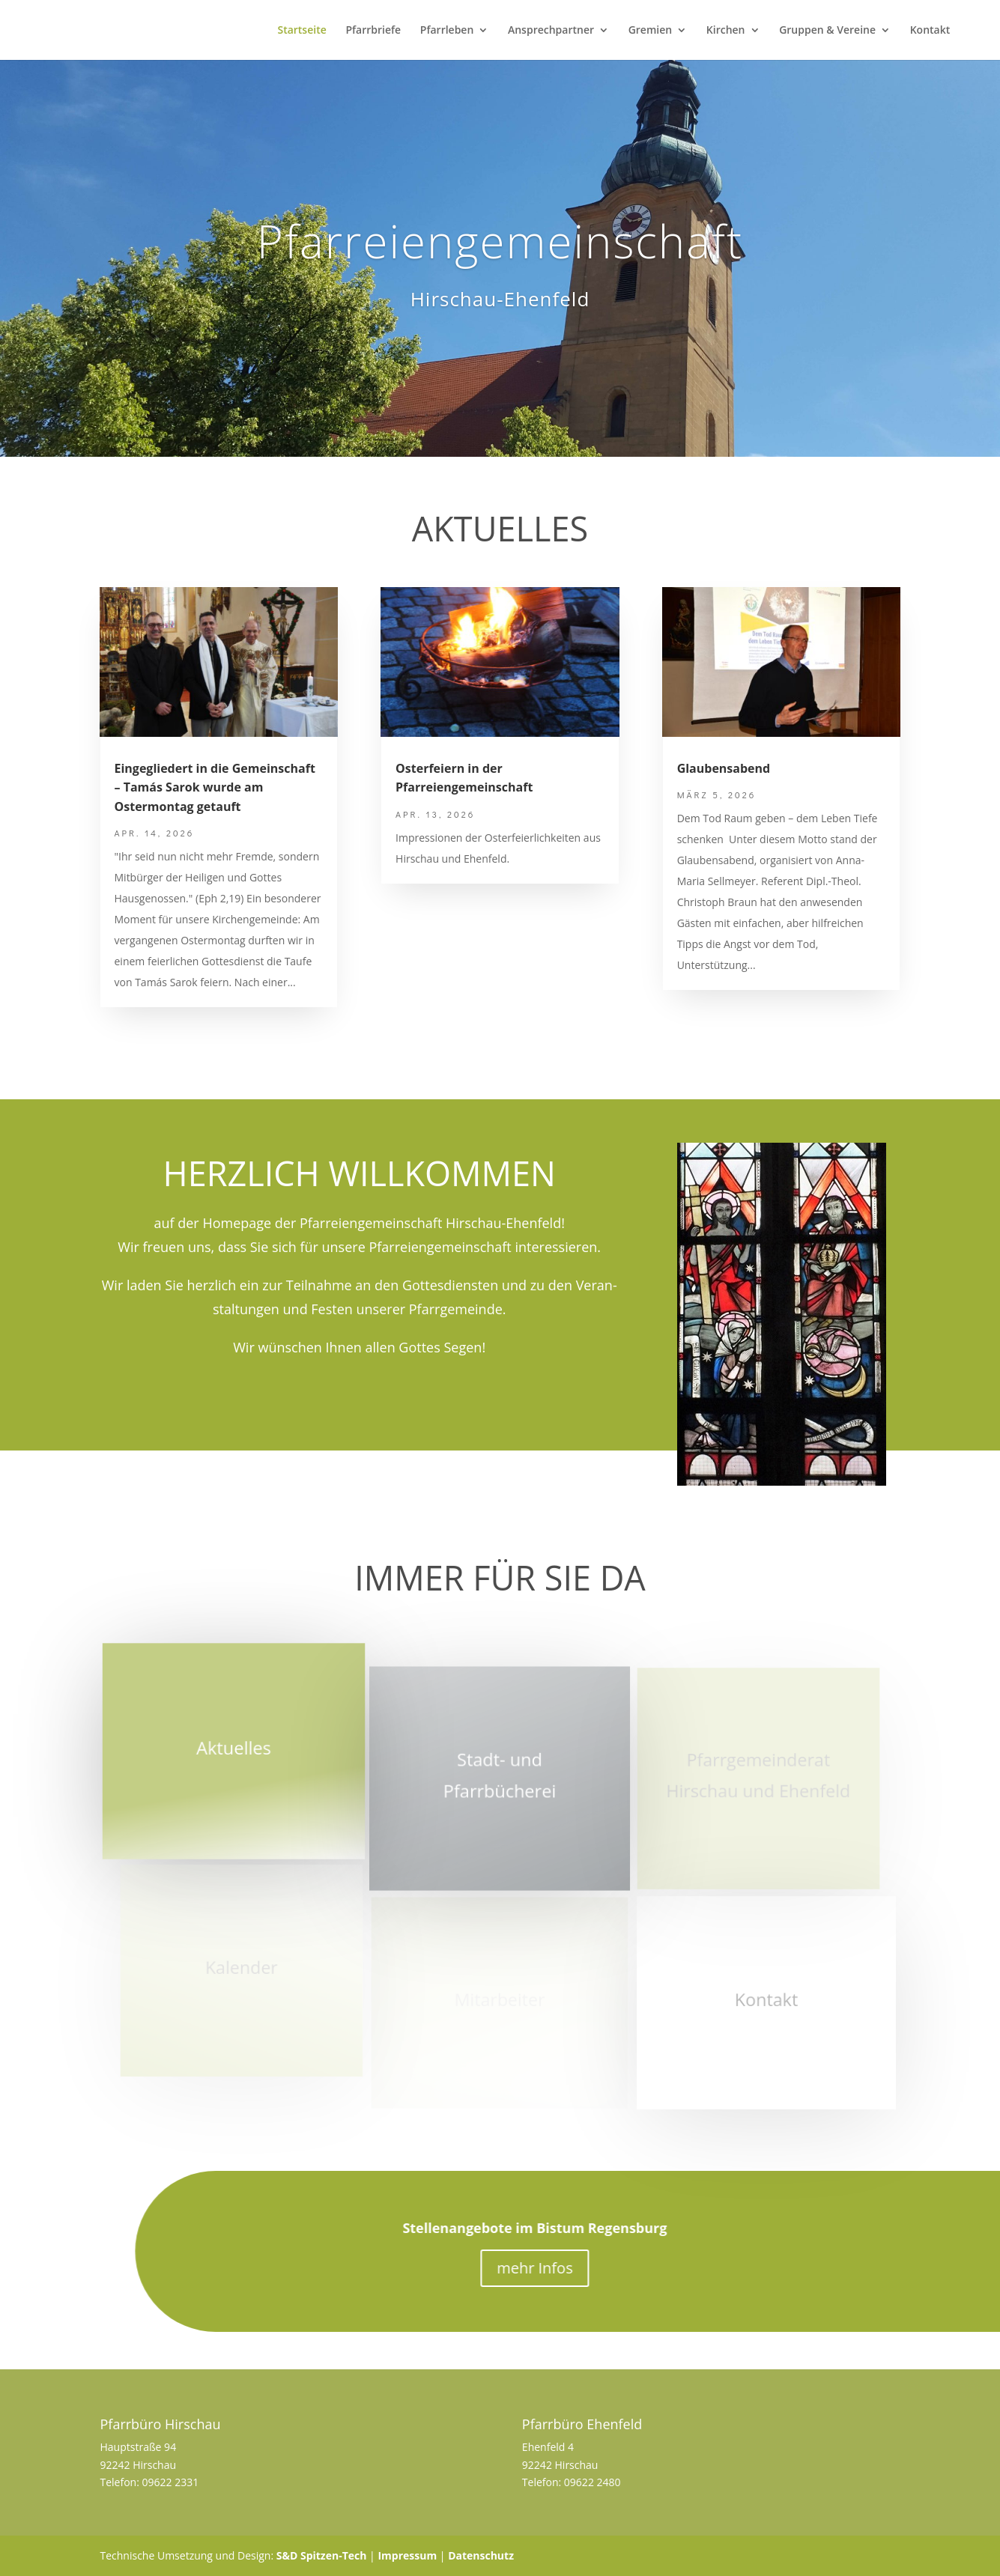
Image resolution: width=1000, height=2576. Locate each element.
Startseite (301, 31)
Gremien (650, 31)
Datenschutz (481, 2555)
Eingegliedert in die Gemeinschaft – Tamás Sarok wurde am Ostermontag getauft (215, 787)
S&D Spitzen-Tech (321, 2555)
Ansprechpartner (551, 31)
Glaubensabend (724, 768)
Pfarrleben (447, 31)
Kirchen (725, 31)
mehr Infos (590, 2268)
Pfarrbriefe (373, 31)
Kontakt (930, 31)
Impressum (407, 2555)
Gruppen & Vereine (827, 31)
